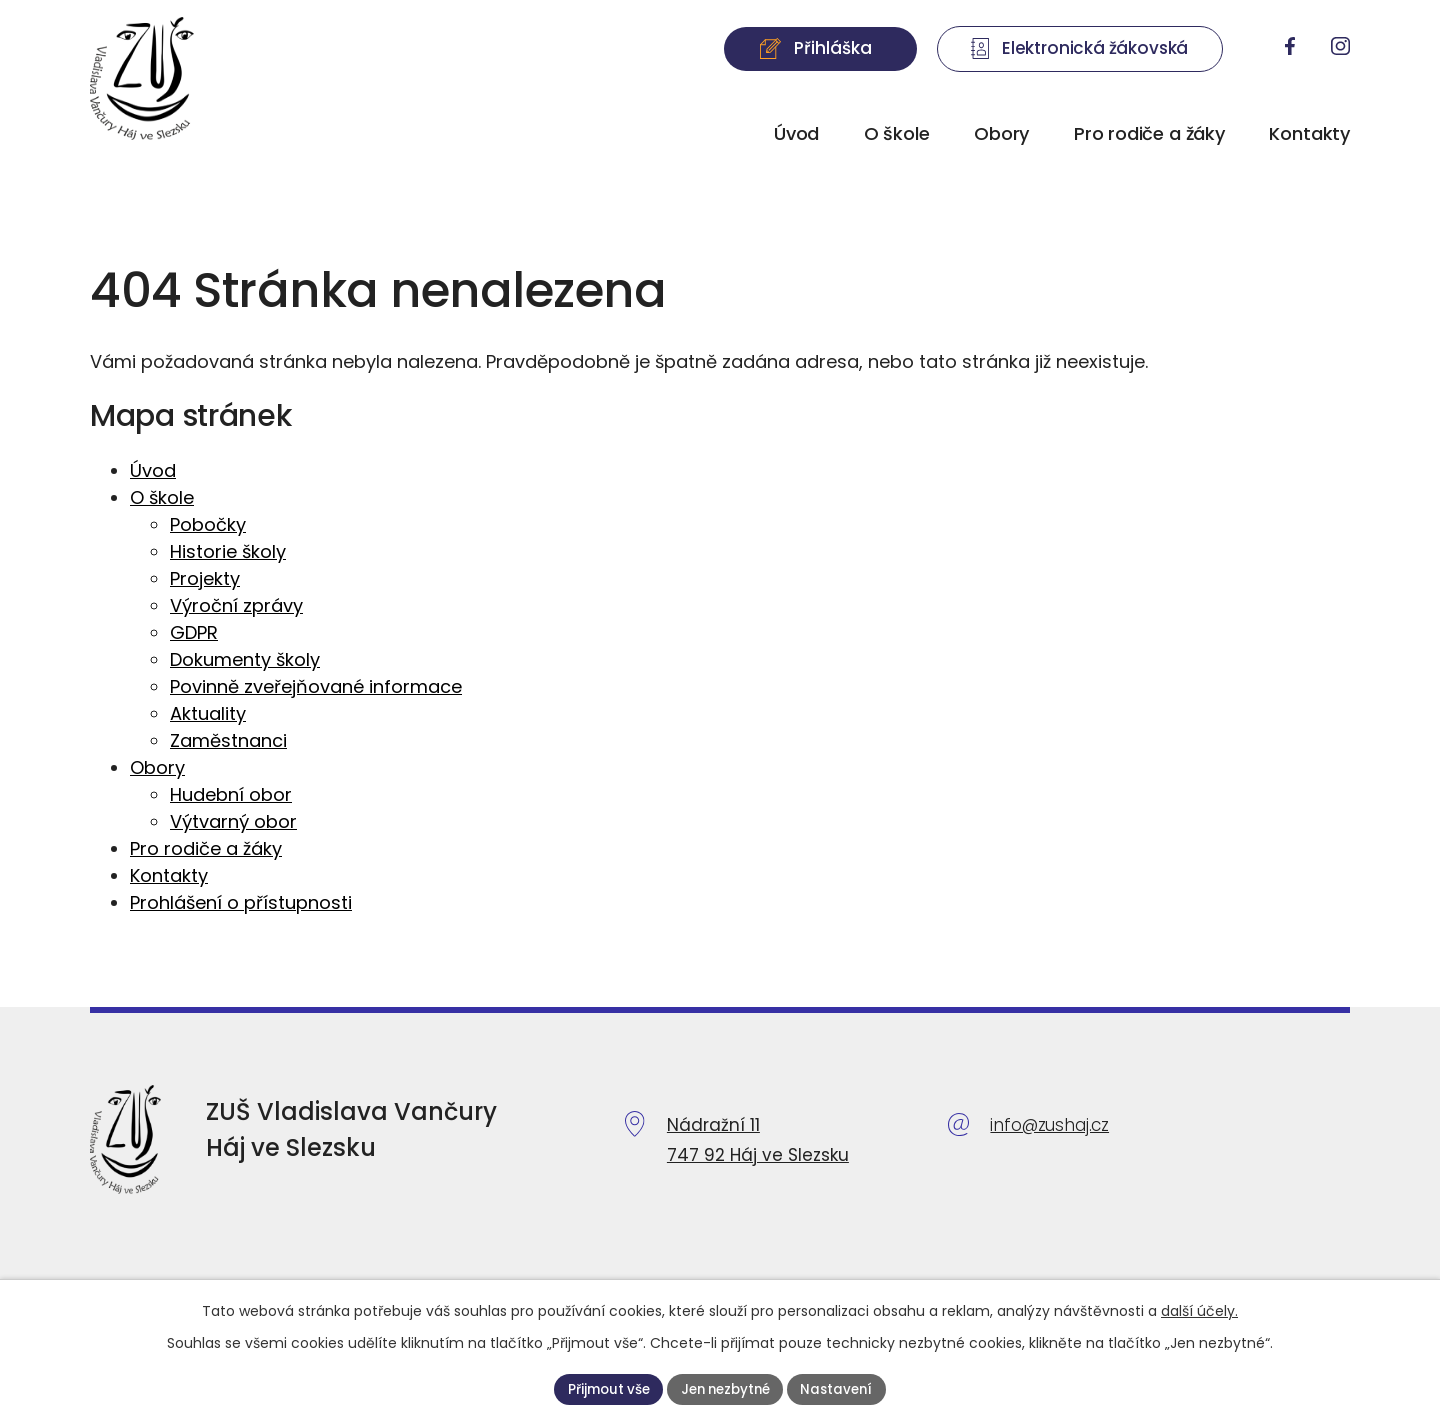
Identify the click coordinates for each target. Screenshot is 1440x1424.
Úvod (796, 133)
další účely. (1199, 1310)
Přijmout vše (602, 1388)
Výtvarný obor (233, 821)
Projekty (205, 578)
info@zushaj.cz (1049, 1125)
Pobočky (208, 524)
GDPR (194, 632)
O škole (897, 133)
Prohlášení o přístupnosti (241, 902)
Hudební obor (231, 794)
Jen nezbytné (725, 1388)
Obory (1001, 133)
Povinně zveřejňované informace (316, 686)
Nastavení (843, 1388)
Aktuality (208, 713)
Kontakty (1309, 133)
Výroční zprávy (236, 605)
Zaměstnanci (228, 740)
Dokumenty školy (245, 659)
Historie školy (228, 551)
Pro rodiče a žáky (1149, 133)
